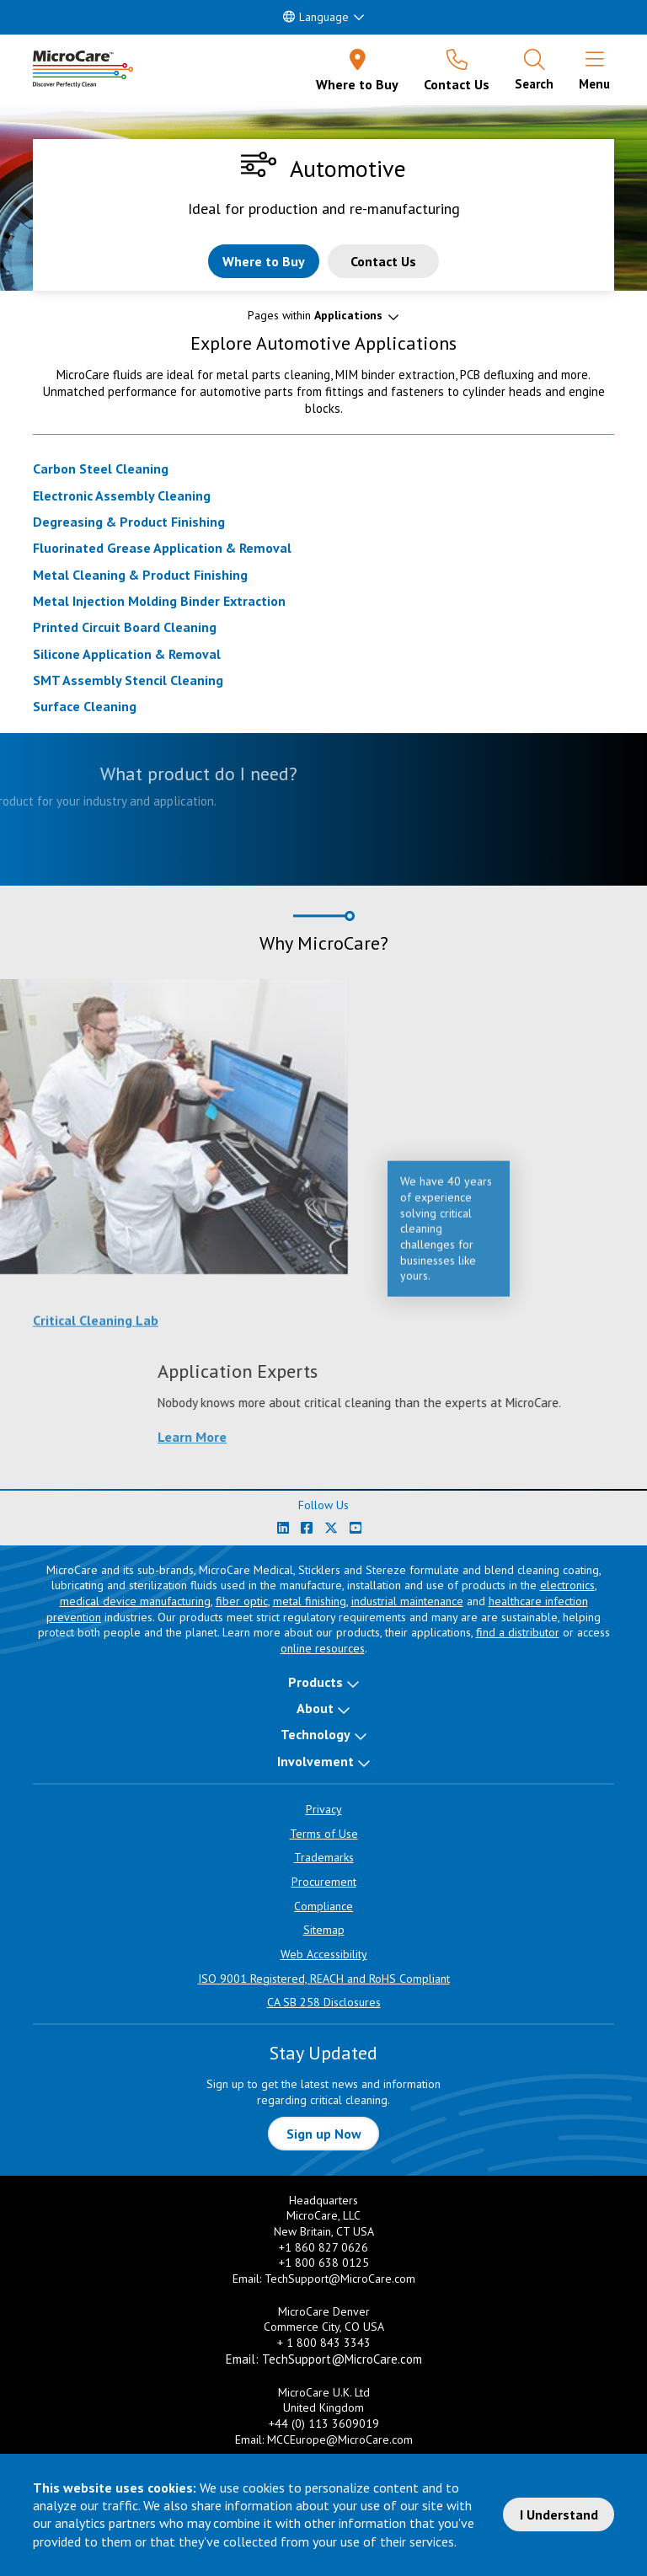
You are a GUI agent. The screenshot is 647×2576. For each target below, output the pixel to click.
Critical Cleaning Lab (95, 1328)
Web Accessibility (324, 1954)
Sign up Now (323, 2133)
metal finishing (309, 1601)
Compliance (323, 1906)
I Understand (559, 2514)
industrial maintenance (407, 1601)
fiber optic (242, 1601)
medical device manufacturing (135, 1601)
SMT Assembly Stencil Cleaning (128, 680)
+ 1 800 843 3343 (324, 2342)
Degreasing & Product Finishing (129, 521)
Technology (315, 1734)
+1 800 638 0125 (324, 2262)
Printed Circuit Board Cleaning (125, 627)
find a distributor (517, 1632)
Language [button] (316, 16)
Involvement (315, 1761)
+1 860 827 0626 (323, 2247)
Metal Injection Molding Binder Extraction (159, 600)
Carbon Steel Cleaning (100, 468)
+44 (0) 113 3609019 (324, 2423)
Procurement (323, 1881)
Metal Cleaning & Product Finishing (140, 574)
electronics (567, 1585)
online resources (323, 1648)
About (315, 1708)
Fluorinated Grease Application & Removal (162, 547)
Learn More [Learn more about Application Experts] (454, 1436)
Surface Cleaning (84, 706)
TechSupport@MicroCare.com (340, 2278)
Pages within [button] (315, 315)
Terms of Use (324, 1833)
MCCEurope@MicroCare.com (340, 2439)
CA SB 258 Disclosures (324, 2002)
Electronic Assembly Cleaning (122, 495)
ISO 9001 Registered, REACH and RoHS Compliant (324, 1978)
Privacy (324, 1809)
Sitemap (324, 1929)
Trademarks (324, 1857)
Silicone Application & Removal (127, 653)
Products (315, 1682)
